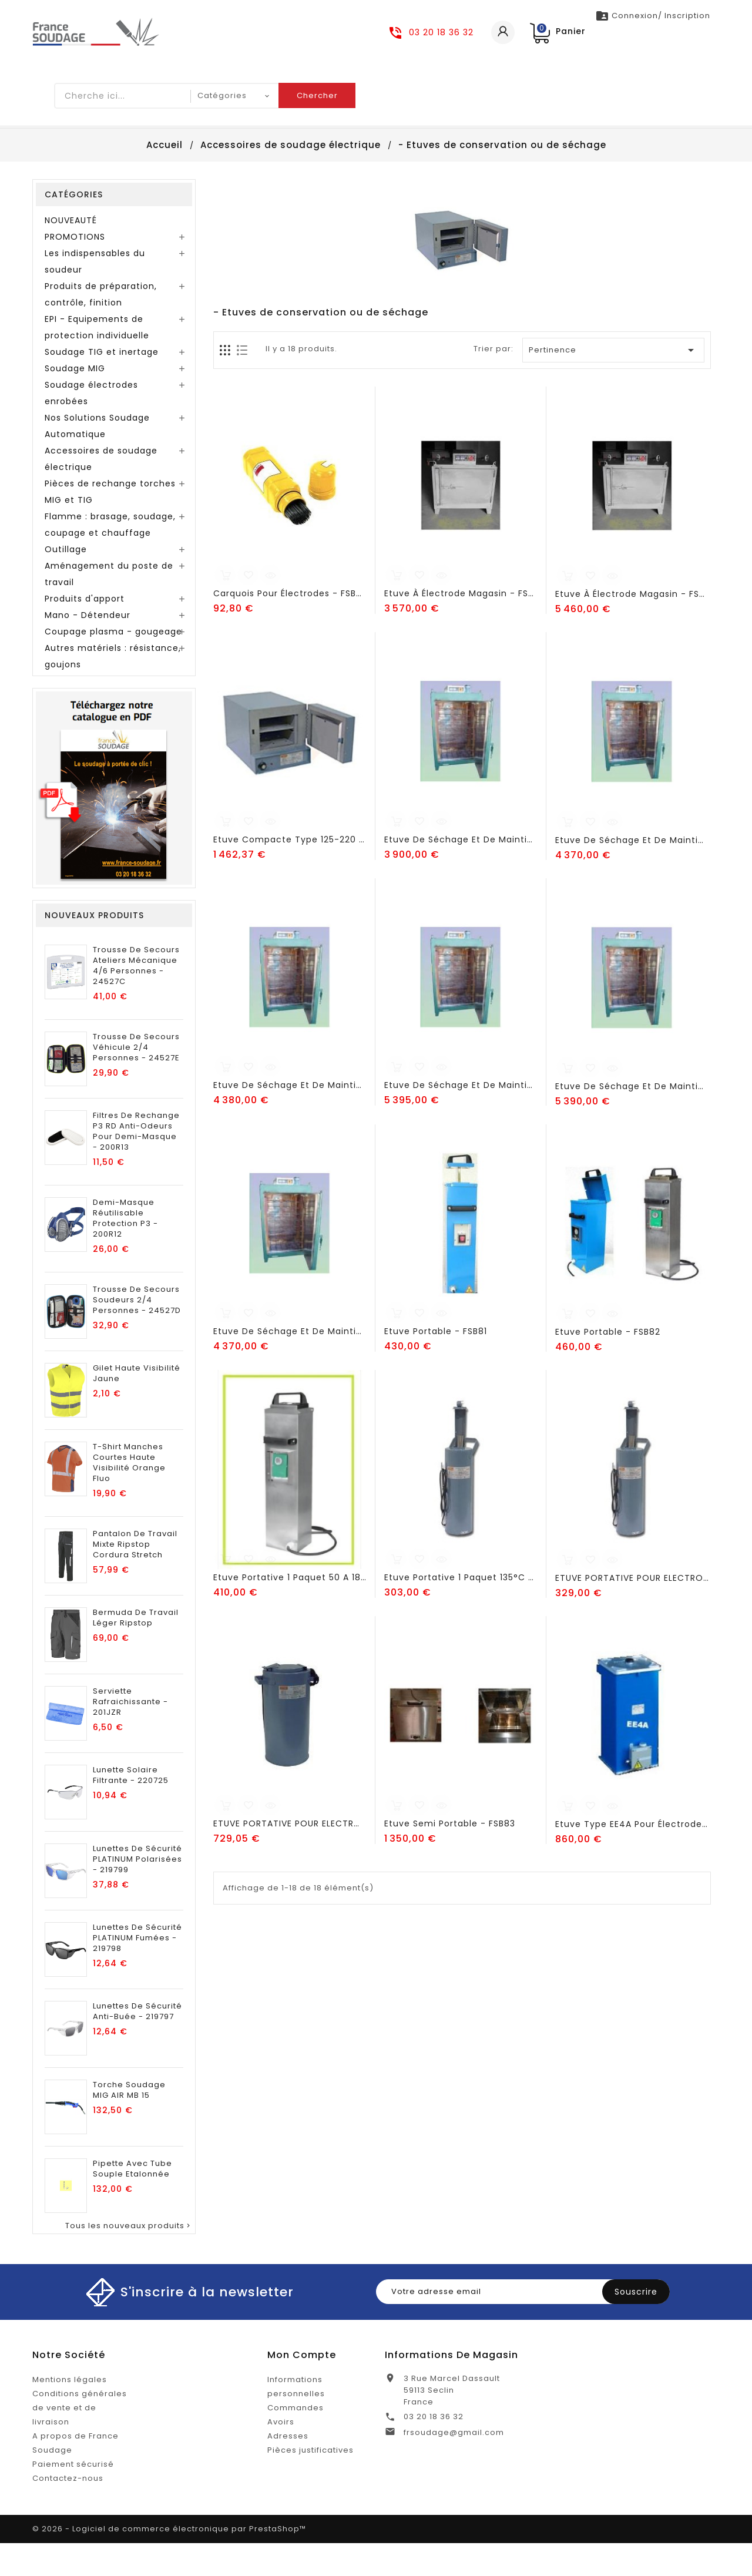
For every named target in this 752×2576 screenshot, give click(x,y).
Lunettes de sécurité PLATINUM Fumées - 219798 (137, 1971)
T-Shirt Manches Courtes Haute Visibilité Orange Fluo (129, 1496)
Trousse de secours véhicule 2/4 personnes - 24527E (136, 1080)
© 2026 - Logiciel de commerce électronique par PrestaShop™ (169, 2561)
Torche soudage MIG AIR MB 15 (129, 2123)
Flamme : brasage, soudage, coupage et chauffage (110, 557)
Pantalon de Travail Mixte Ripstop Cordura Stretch (135, 1577)
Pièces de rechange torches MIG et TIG (110, 525)
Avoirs (280, 2454)
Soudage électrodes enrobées (91, 426)
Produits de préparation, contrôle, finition (101, 327)
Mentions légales (69, 2412)
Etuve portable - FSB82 (607, 1364)
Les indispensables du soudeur (95, 294)
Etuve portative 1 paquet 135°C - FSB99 (460, 1610)
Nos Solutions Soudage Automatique (97, 459)
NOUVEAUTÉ (71, 253)
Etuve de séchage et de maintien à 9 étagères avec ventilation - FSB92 (289, 1364)
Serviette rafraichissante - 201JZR (130, 1735)
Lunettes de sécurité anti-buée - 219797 (137, 2044)
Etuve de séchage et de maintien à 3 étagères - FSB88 (460, 872)
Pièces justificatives (310, 2482)
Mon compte (301, 2387)
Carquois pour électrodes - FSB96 (289, 626)
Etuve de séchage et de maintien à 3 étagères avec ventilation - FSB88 (632, 873)
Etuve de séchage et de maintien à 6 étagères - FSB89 (289, 1118)
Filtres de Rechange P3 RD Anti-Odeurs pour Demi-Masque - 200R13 (136, 1164)
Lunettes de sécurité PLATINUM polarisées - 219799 (137, 1892)
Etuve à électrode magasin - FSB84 (460, 626)
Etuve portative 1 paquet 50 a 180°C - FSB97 (289, 1610)
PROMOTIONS (75, 270)
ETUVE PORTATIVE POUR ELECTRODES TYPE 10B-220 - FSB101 (632, 1611)
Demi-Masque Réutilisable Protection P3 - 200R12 (125, 1251)
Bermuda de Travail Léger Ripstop (136, 1650)
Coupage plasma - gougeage (113, 664)
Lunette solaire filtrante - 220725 (131, 1808)
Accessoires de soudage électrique (101, 492)
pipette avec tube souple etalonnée (132, 2201)
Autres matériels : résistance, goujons (113, 689)
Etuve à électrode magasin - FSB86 (632, 627)
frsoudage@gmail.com (454, 2465)
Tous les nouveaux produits (128, 2259)
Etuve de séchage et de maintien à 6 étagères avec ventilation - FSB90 (460, 1118)
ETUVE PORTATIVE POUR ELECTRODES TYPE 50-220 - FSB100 (289, 1856)
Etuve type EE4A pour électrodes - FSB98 (632, 1857)
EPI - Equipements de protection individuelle (97, 360)
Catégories (74, 227)
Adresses (287, 2468)
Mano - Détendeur (87, 648)
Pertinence (614, 383)
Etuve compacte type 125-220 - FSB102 (289, 872)
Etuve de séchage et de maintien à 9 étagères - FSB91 (632, 1119)
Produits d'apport (85, 631)
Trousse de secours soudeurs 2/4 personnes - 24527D (137, 1333)
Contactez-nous (67, 2511)
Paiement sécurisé (73, 2497)
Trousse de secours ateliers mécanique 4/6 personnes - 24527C (136, 999)
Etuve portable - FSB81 (435, 1364)
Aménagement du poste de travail (109, 607)
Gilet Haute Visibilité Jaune (136, 1406)
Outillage (66, 582)
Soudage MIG (75, 401)
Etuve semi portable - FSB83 (449, 1856)
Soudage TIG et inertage (102, 385)
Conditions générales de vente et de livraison (79, 2440)
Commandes (295, 2440)
